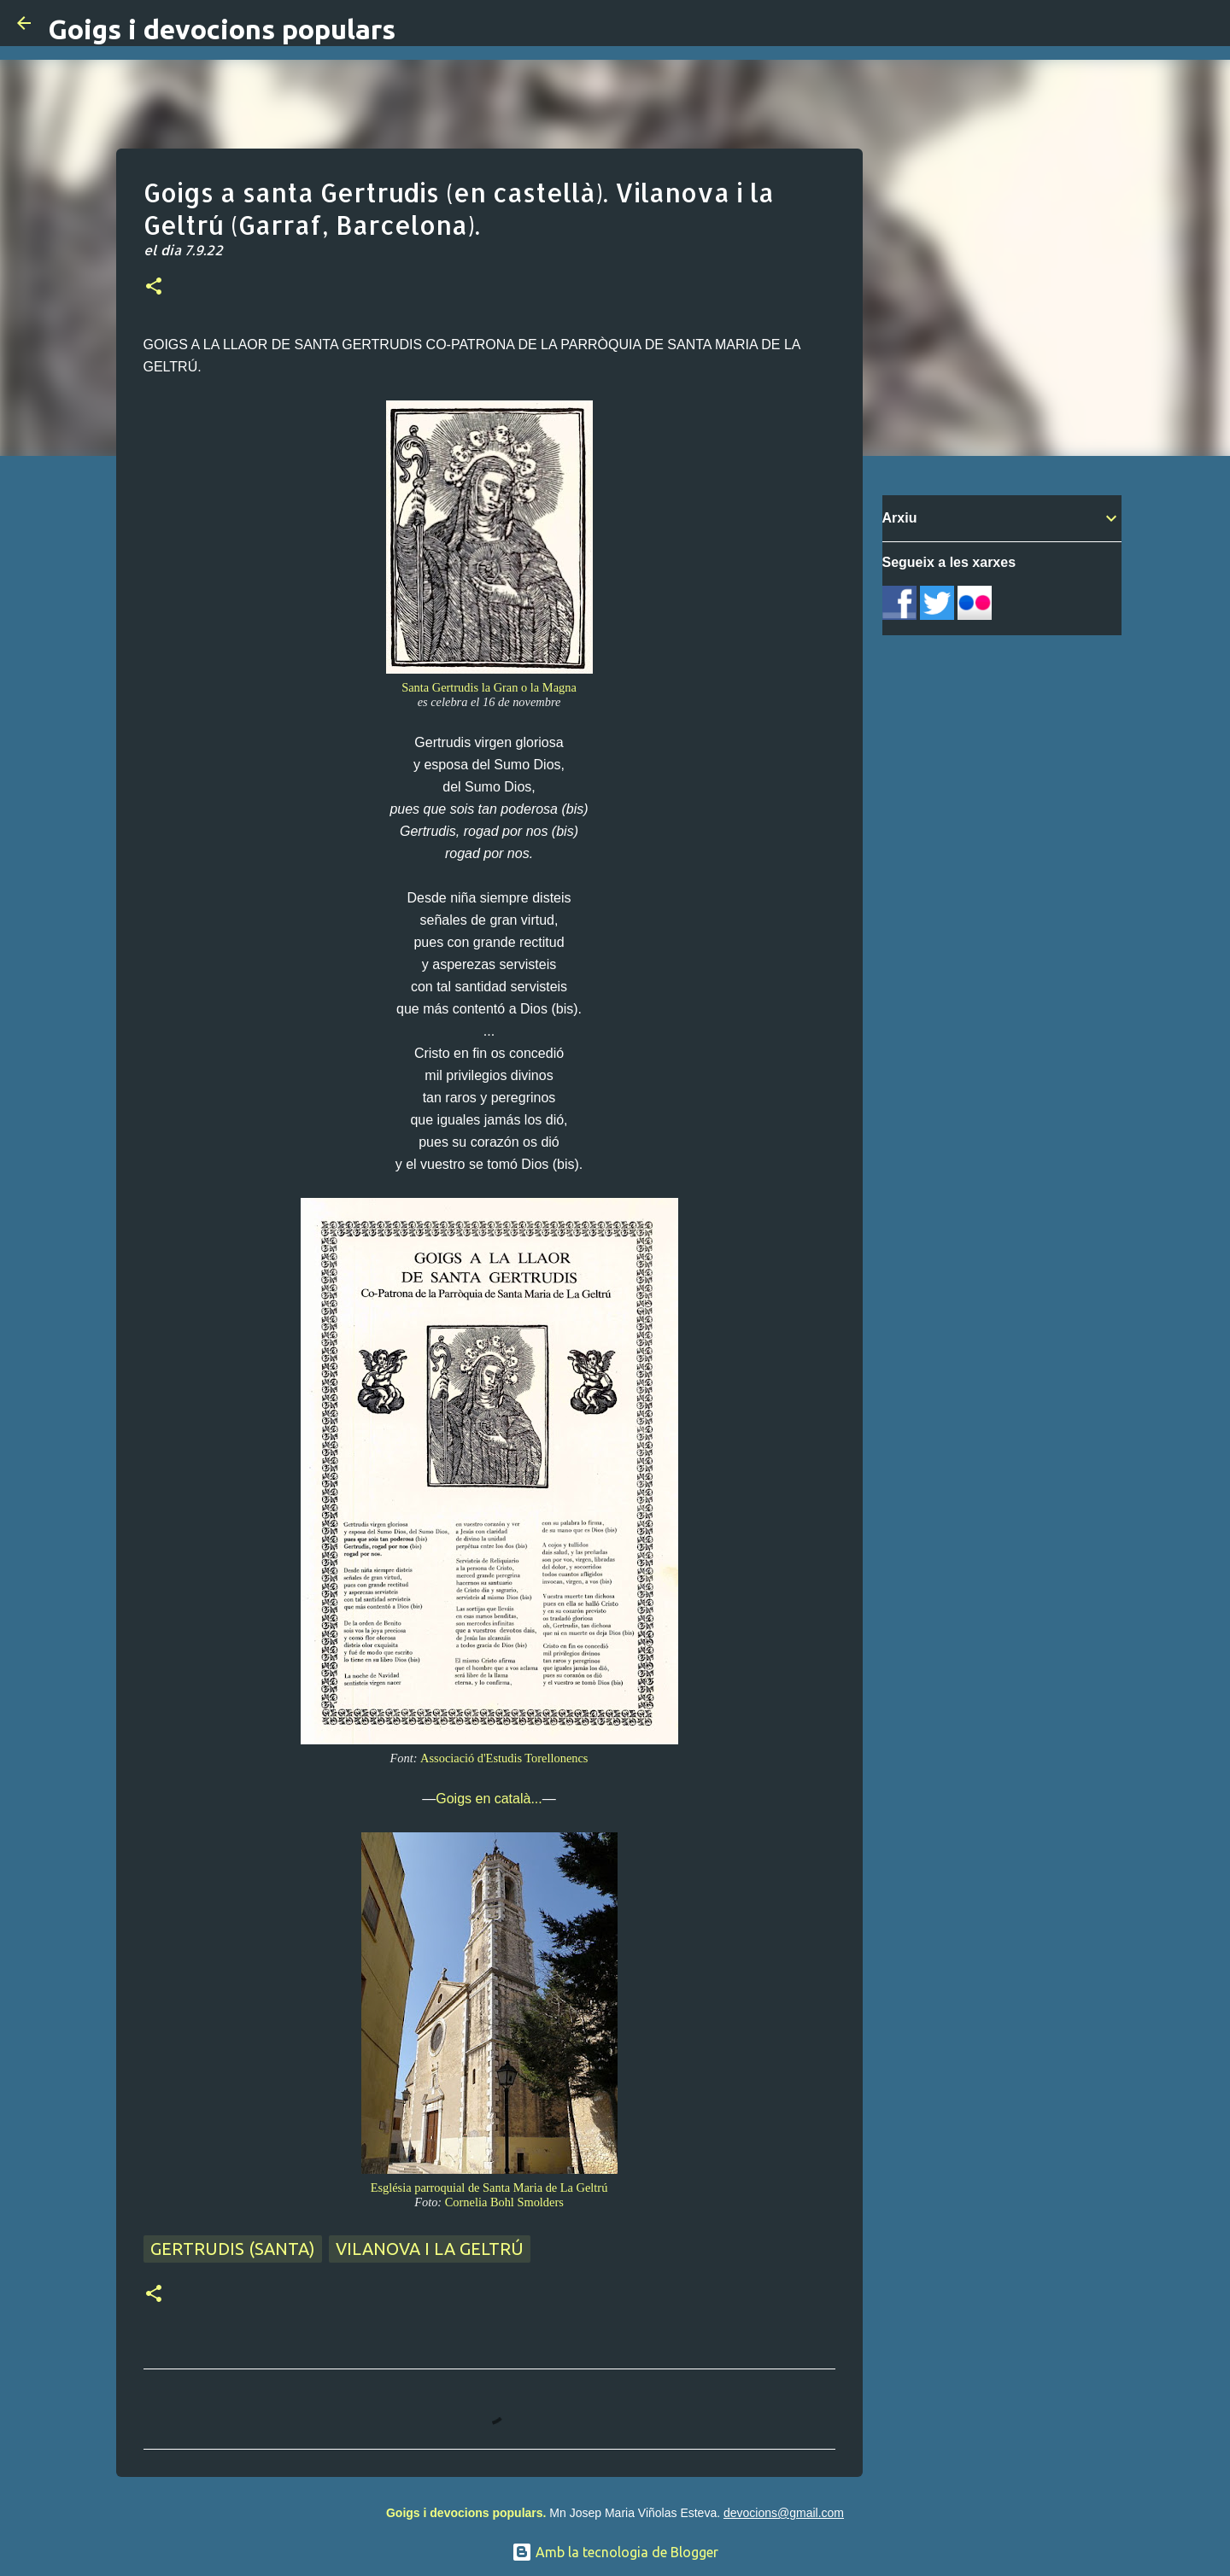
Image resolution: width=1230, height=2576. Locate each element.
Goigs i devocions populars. (466, 2513)
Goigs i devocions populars (221, 29)
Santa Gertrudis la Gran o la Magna (489, 687)
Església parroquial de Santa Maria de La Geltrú (489, 2187)
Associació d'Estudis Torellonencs (504, 1758)
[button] (154, 288)
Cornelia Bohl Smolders (504, 2202)
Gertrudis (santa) (232, 2248)
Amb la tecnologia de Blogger (615, 2552)
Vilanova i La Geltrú (430, 2248)
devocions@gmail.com (783, 2513)
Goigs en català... (489, 1798)
